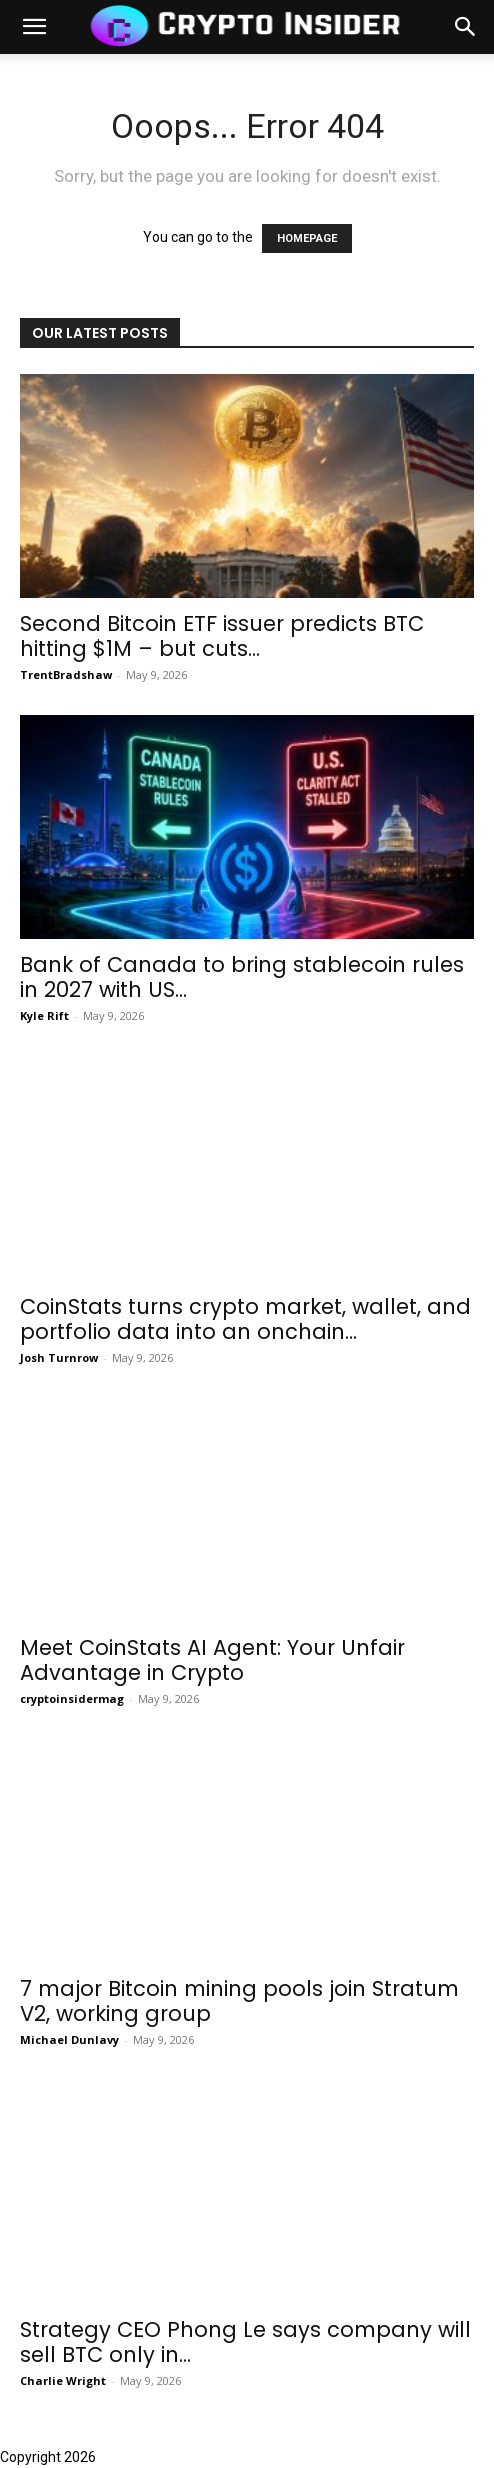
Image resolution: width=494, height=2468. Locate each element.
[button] (466, 27)
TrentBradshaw (66, 674)
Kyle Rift (44, 1015)
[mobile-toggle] (34, 27)
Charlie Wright (63, 2380)
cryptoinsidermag (72, 1698)
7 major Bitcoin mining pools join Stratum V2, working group (239, 2001)
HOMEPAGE (307, 238)
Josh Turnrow (59, 1357)
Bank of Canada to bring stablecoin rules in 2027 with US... (242, 977)
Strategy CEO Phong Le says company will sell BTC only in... (245, 2342)
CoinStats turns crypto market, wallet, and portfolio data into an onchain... (245, 1319)
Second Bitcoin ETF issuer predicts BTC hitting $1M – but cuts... (222, 636)
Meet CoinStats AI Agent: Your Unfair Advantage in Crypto (212, 1660)
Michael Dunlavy (69, 2039)
